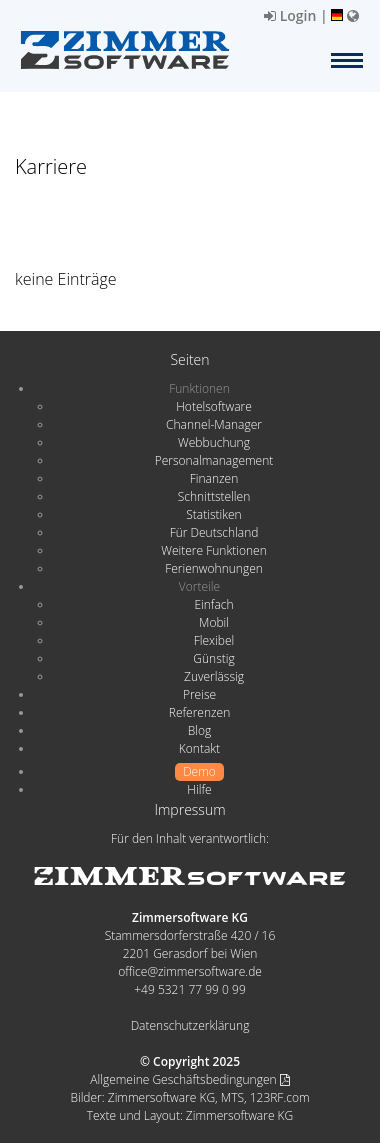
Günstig (213, 658)
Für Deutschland (214, 532)
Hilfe (199, 789)
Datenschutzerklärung (190, 1025)
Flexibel (214, 640)
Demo (199, 771)
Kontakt (199, 748)
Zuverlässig (214, 676)
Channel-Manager (214, 424)
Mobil (214, 622)
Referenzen (199, 712)
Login (290, 15)
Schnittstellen (214, 496)
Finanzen (214, 478)
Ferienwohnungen (214, 568)
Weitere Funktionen (214, 550)
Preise (199, 694)
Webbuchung (214, 442)
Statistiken (213, 514)
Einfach (213, 604)
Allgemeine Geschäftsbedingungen (189, 1079)
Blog (200, 730)
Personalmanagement (214, 460)
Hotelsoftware (214, 406)
